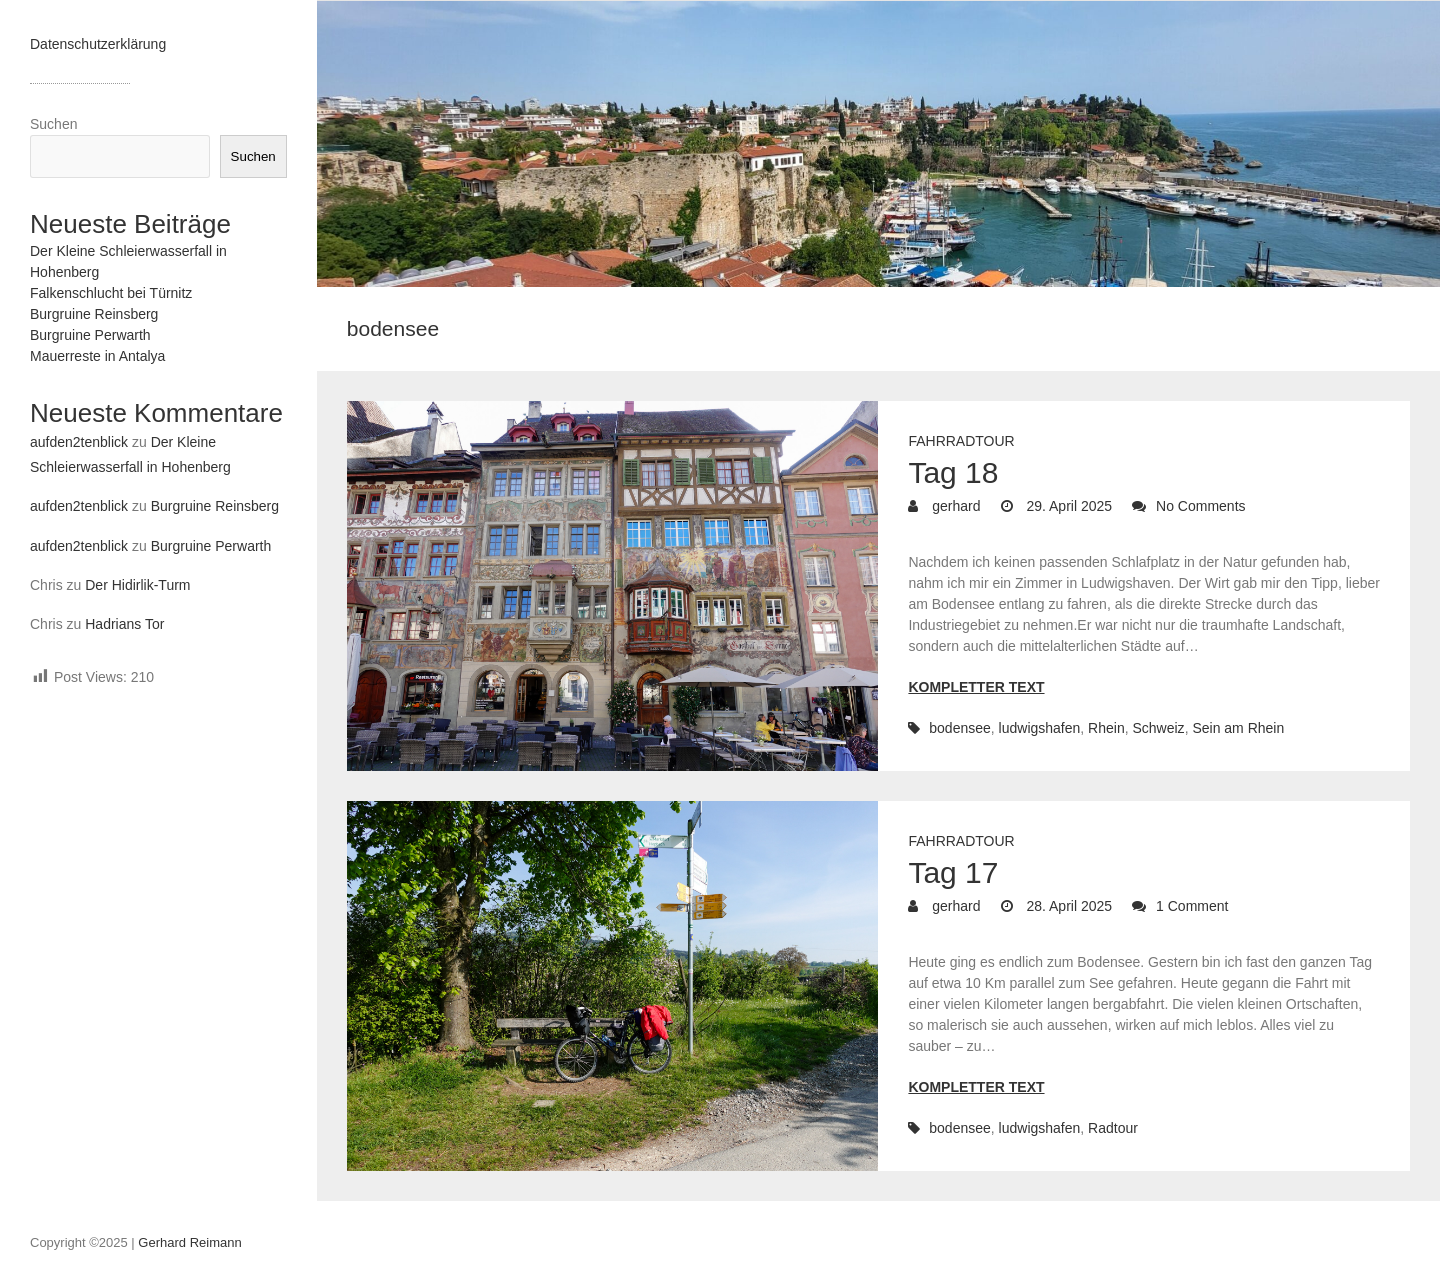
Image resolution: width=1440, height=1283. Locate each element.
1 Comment (1192, 906)
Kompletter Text (976, 687)
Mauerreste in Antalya (97, 356)
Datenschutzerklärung (98, 44)
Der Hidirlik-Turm (137, 585)
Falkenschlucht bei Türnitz (111, 293)
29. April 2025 (1068, 506)
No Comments (1200, 506)
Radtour (1113, 1128)
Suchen (53, 124)
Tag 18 (953, 472)
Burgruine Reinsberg (94, 314)
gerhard (954, 506)
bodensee (960, 728)
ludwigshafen (1040, 728)
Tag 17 (953, 872)
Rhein (1106, 728)
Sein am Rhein (1238, 728)
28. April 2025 (1068, 906)
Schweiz (1158, 728)
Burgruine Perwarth (90, 335)
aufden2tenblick (79, 442)
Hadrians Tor (124, 624)
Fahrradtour (961, 441)
